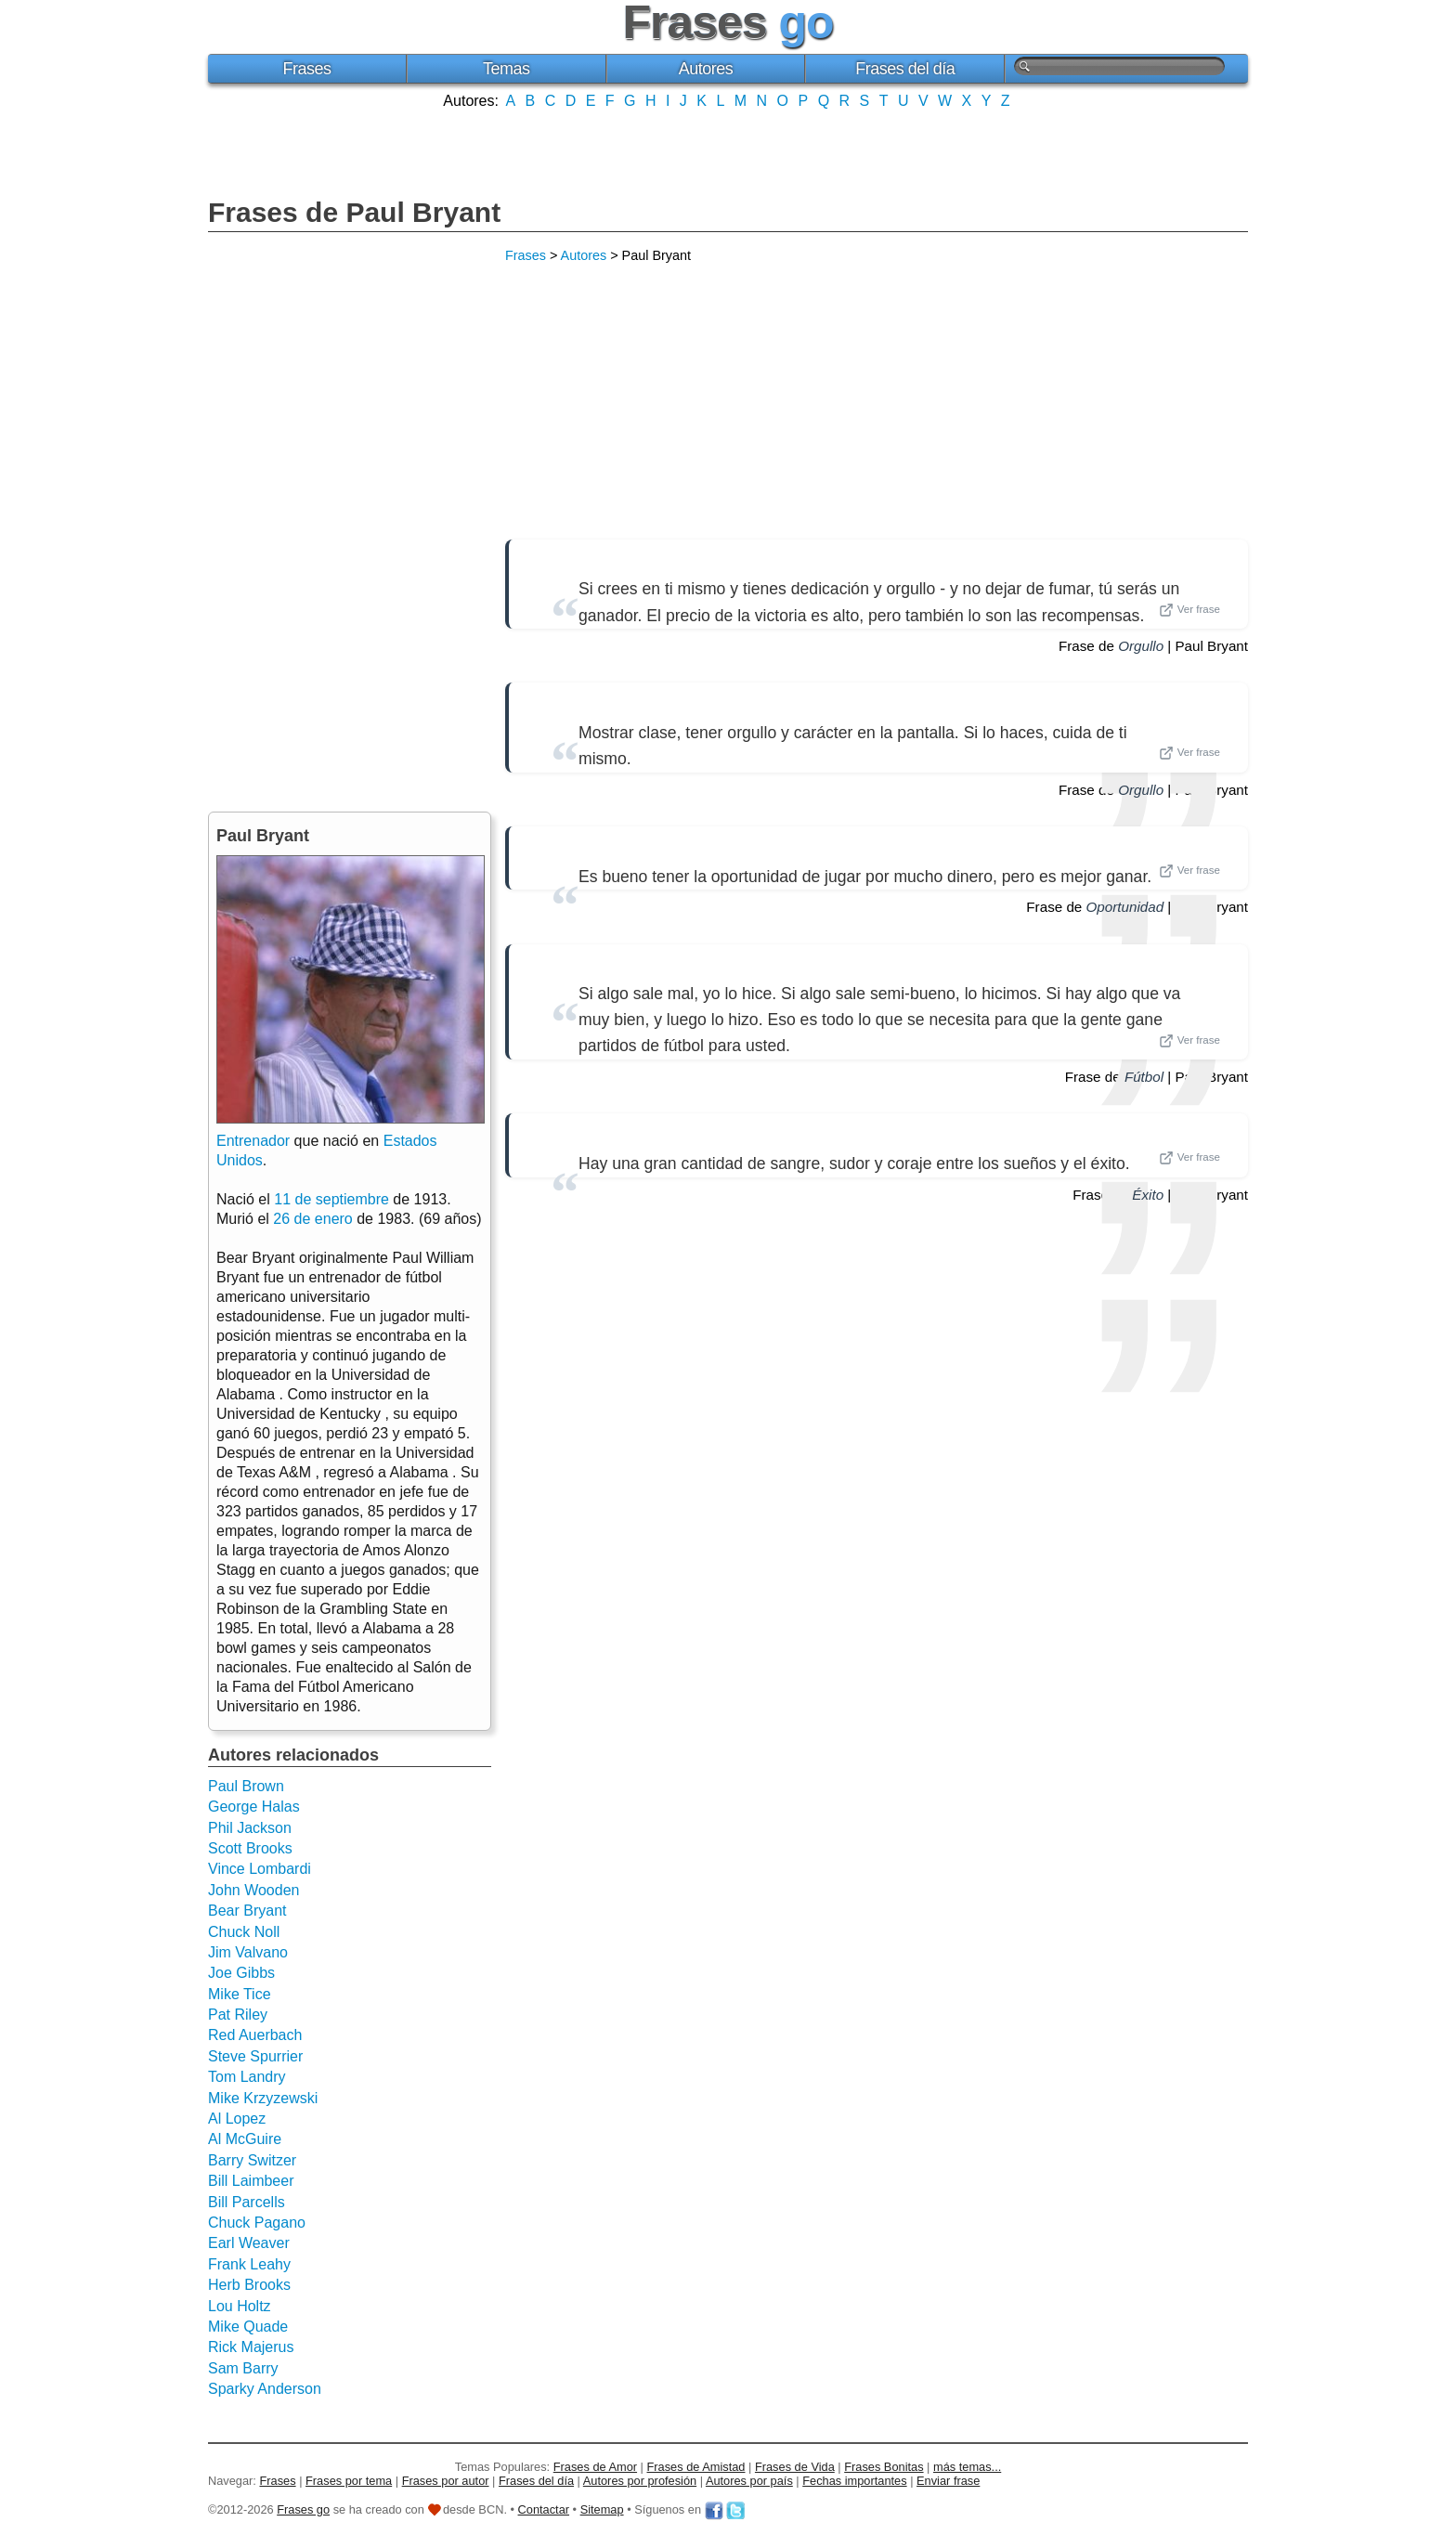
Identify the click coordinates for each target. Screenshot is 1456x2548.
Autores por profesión (639, 2481)
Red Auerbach (255, 2035)
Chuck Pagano (257, 2222)
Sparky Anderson (264, 2389)
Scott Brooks (250, 1848)
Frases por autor (445, 2481)
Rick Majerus (250, 2347)
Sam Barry (243, 2368)
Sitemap (602, 2509)
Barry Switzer (252, 2160)
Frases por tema (349, 2481)
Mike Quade (248, 2326)
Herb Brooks (249, 2285)
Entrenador (253, 1141)
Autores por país (749, 2481)
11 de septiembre (331, 1199)
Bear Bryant (247, 1910)
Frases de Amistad (696, 2467)
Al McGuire (244, 2139)
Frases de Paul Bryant (354, 212)
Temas (506, 68)
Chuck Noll (244, 1932)
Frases (306, 68)
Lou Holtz (239, 2306)
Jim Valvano (248, 1952)
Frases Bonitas (883, 2467)
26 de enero (312, 1219)
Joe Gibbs (241, 1973)
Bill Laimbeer (250, 2181)
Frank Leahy (249, 2264)
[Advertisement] (728, 151)
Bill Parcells (246, 2202)
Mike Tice (239, 1994)
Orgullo (1141, 646)
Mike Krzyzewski (263, 2098)
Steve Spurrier (255, 2056)
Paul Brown (246, 1786)
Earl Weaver (249, 2243)
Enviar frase (948, 2481)
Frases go (303, 2509)
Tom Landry (247, 2077)
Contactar (543, 2509)
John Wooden (253, 1890)
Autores (706, 68)
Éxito (1148, 1194)
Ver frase (1189, 610)
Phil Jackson (250, 1828)
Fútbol (1144, 1077)
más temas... (967, 2467)
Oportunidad (1125, 907)
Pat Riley (237, 2014)
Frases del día (905, 68)
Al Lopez (237, 2118)
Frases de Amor (595, 2467)
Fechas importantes (854, 2481)
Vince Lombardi (259, 1869)
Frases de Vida (795, 2467)
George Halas (254, 1806)
